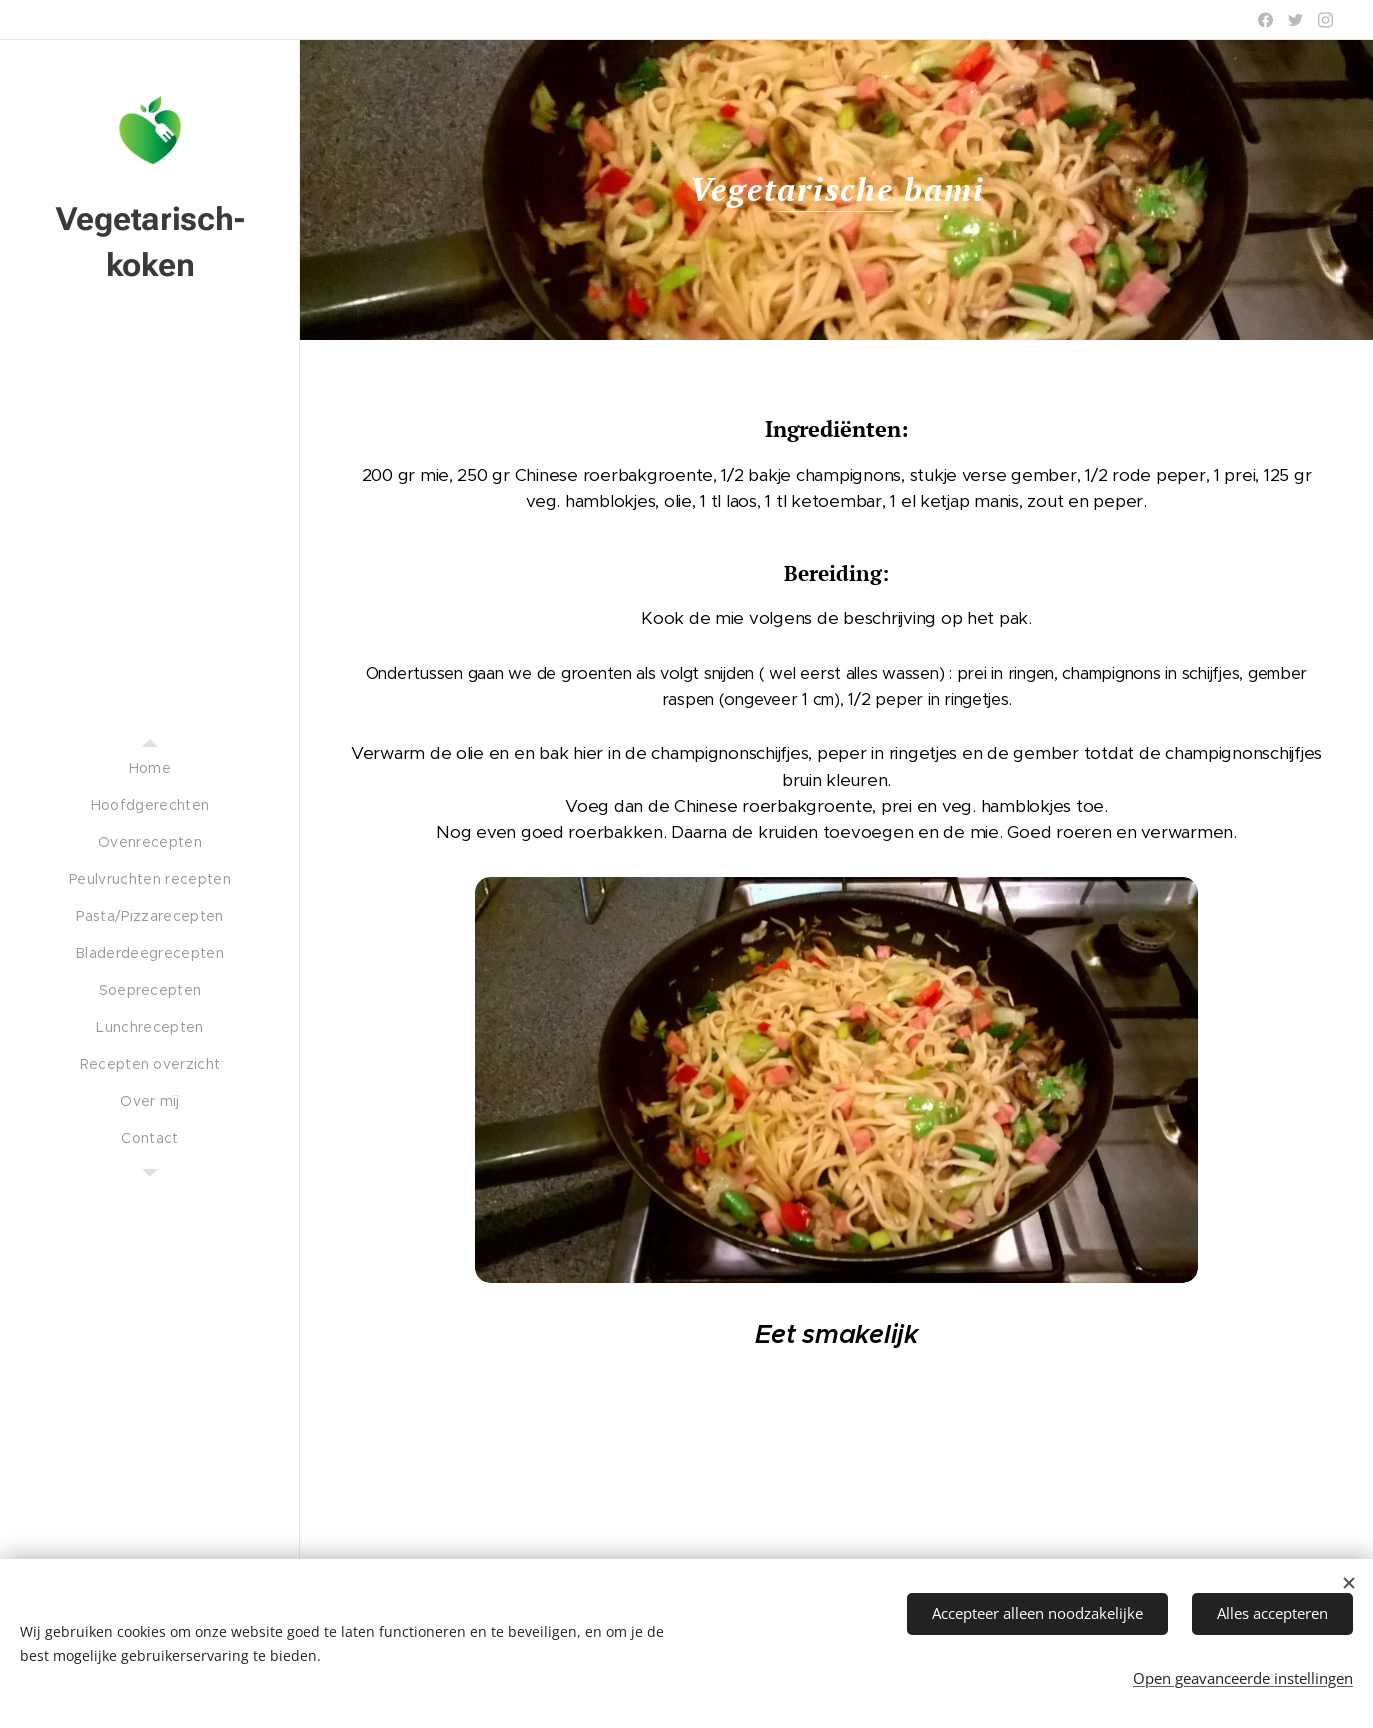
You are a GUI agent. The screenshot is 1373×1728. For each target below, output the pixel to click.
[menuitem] (150, 768)
